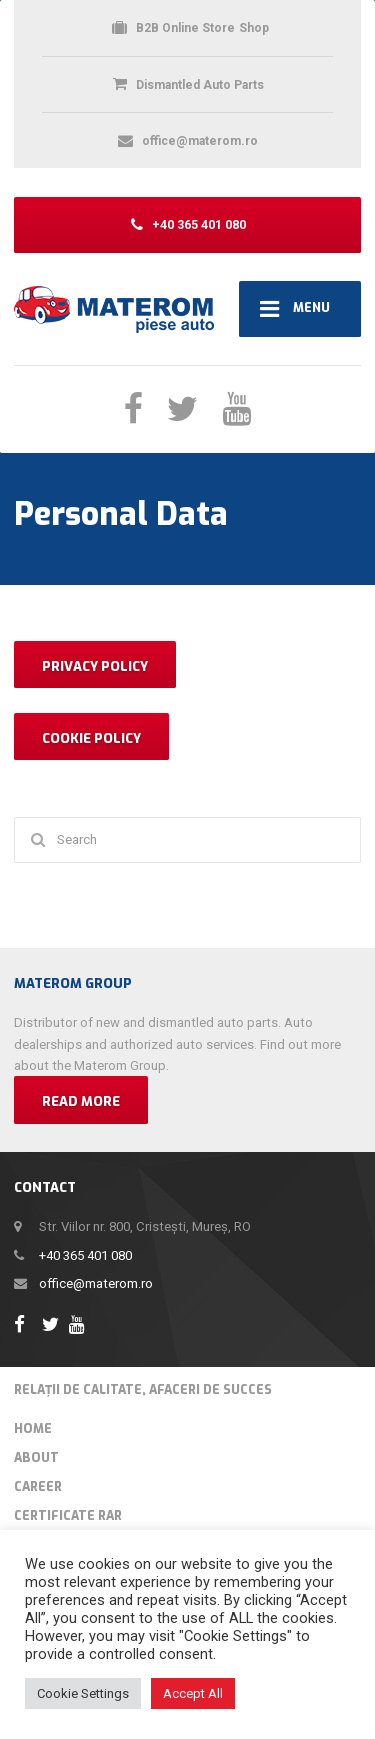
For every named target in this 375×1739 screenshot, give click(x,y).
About (36, 1458)
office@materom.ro (96, 1283)
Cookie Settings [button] (83, 1693)
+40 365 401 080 (85, 1255)
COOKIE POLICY (91, 738)
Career (38, 1487)
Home (33, 1429)
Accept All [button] (193, 1693)
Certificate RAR (68, 1516)
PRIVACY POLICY (95, 666)
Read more (81, 1101)
